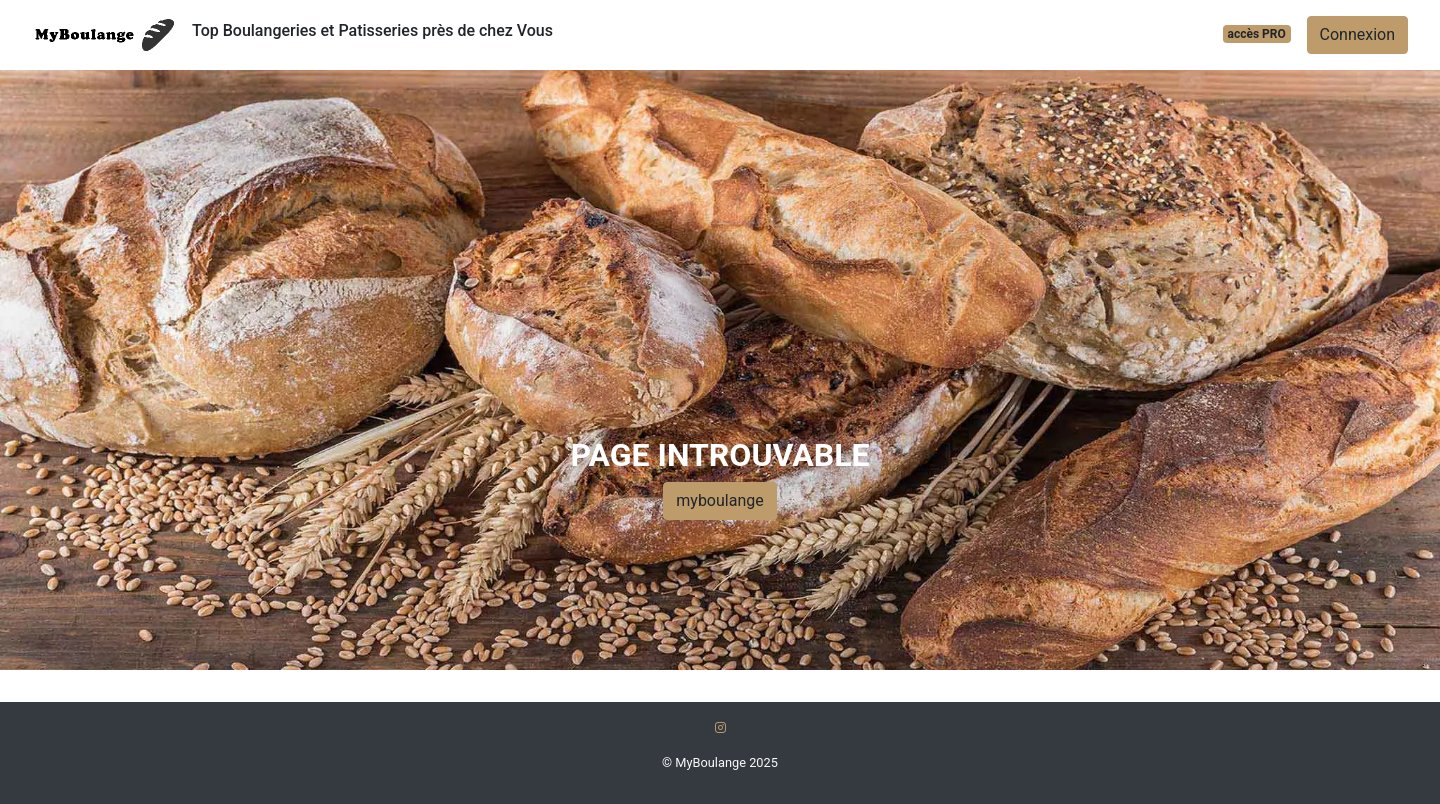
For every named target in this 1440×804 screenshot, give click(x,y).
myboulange (719, 500)
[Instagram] (720, 727)
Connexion (1357, 34)
